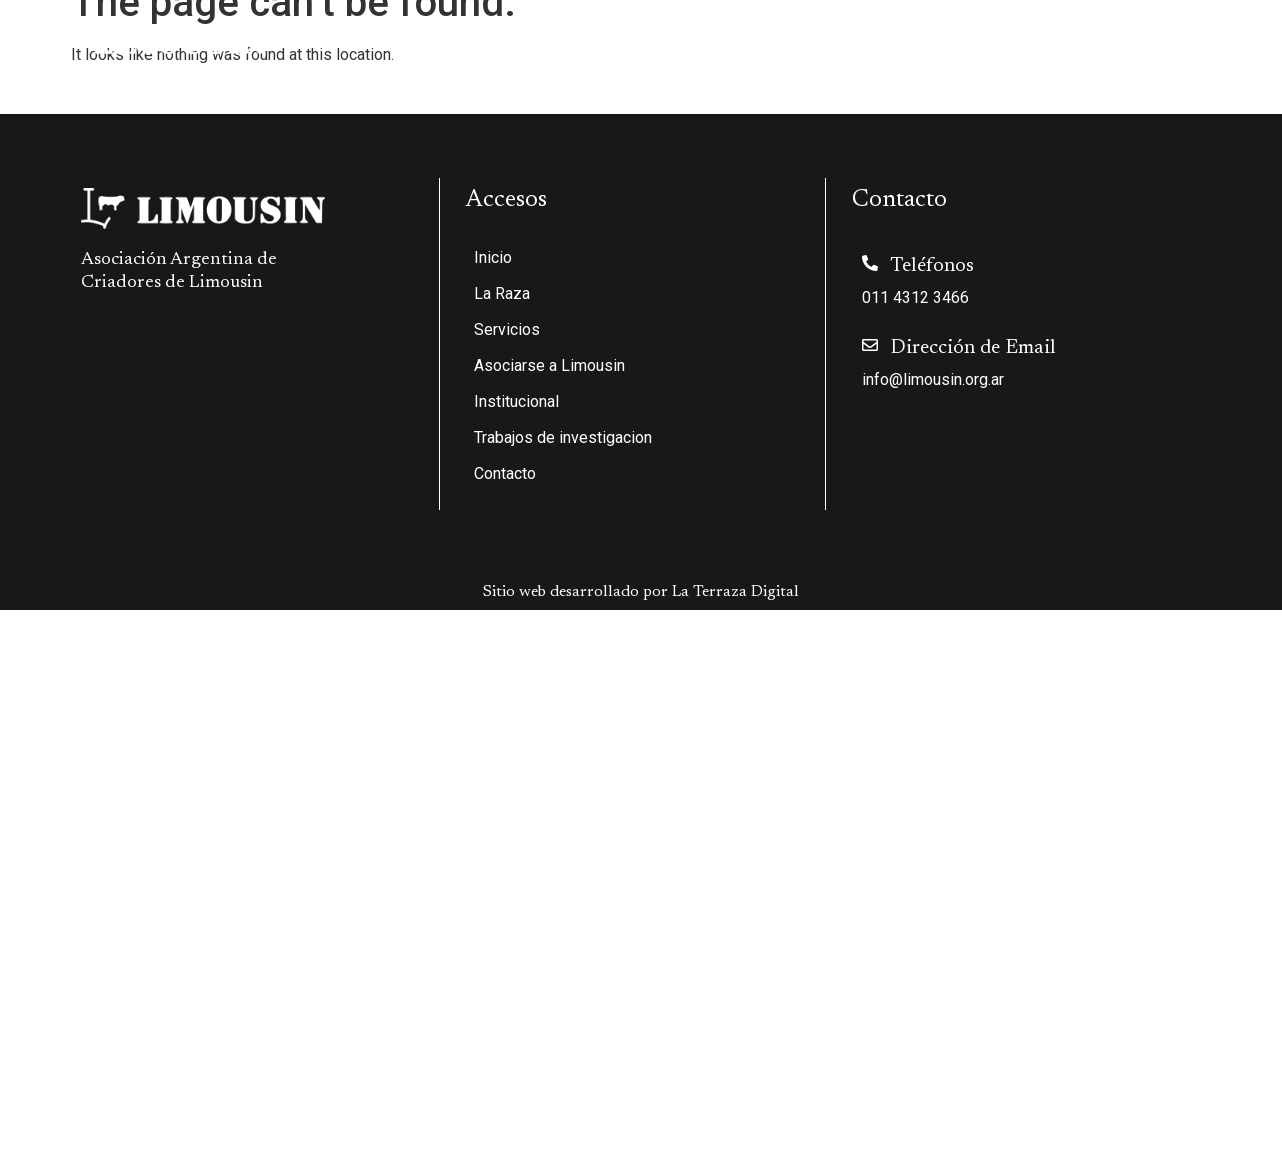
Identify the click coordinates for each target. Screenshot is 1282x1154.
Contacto (1219, 41)
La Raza (484, 41)
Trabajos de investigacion (1069, 41)
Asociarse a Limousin (737, 41)
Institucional (895, 41)
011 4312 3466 (915, 297)
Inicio (400, 41)
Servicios (592, 41)
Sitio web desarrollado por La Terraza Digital (641, 592)
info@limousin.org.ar (933, 379)
